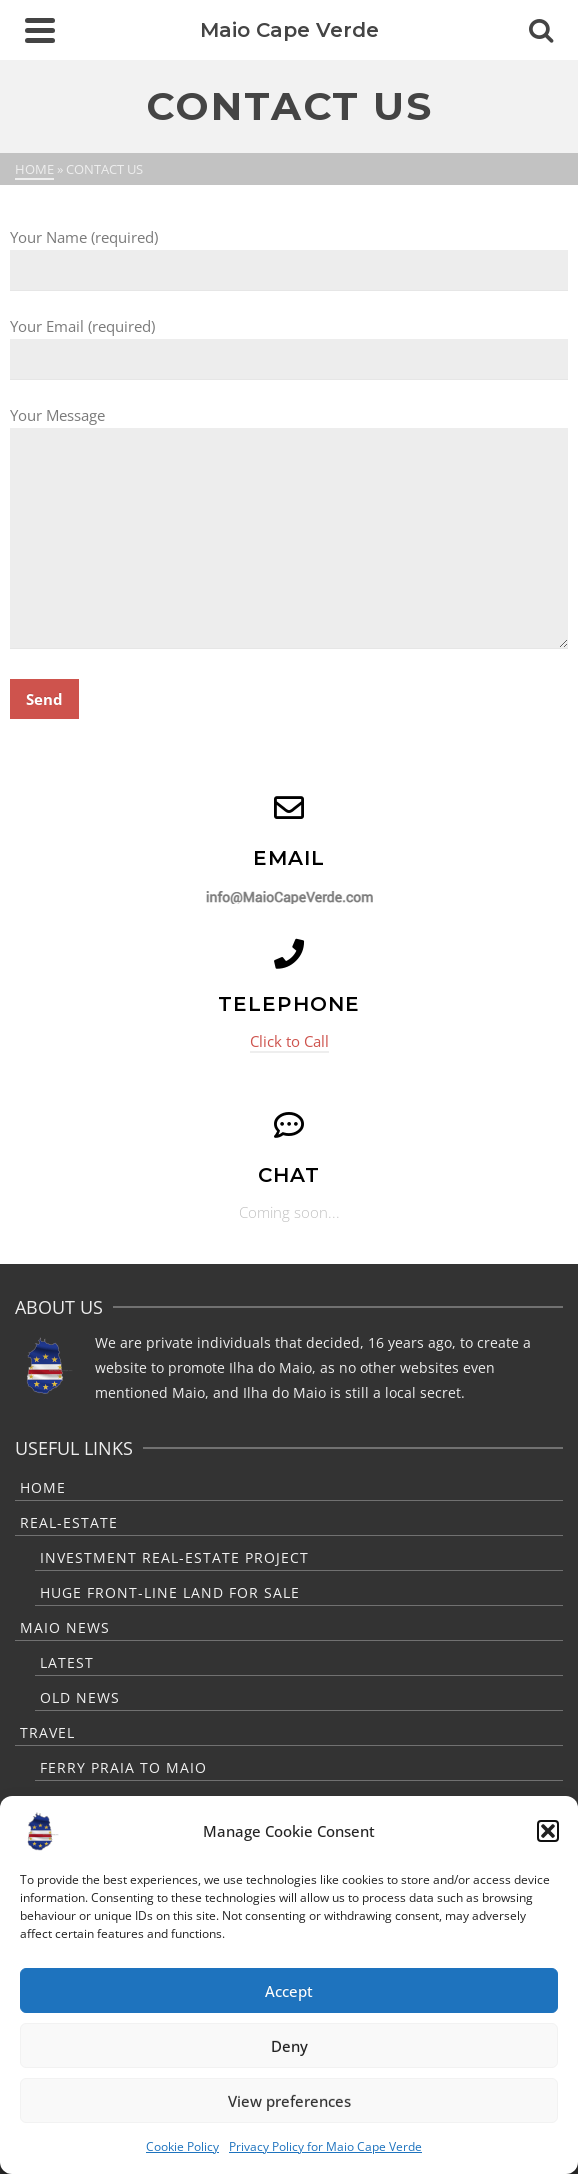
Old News (80, 1697)
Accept (289, 1991)
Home (43, 1487)
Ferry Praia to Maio (123, 1767)
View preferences (289, 2101)
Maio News (65, 1627)
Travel (47, 1732)
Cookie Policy (182, 2146)
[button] (548, 1831)
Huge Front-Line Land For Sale (170, 1592)
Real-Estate (69, 1522)
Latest (67, 1662)
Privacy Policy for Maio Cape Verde (325, 2146)
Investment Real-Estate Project (174, 1557)
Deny (289, 2046)
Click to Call (289, 1041)
